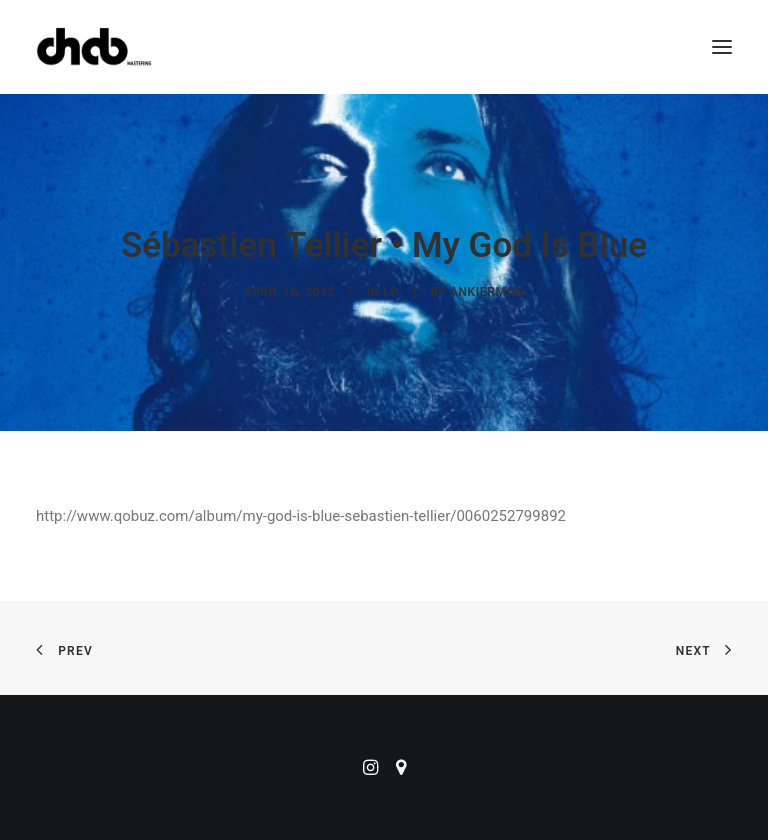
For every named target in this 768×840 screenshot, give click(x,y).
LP (391, 292)
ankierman (487, 292)
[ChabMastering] (94, 47)
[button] (722, 47)
